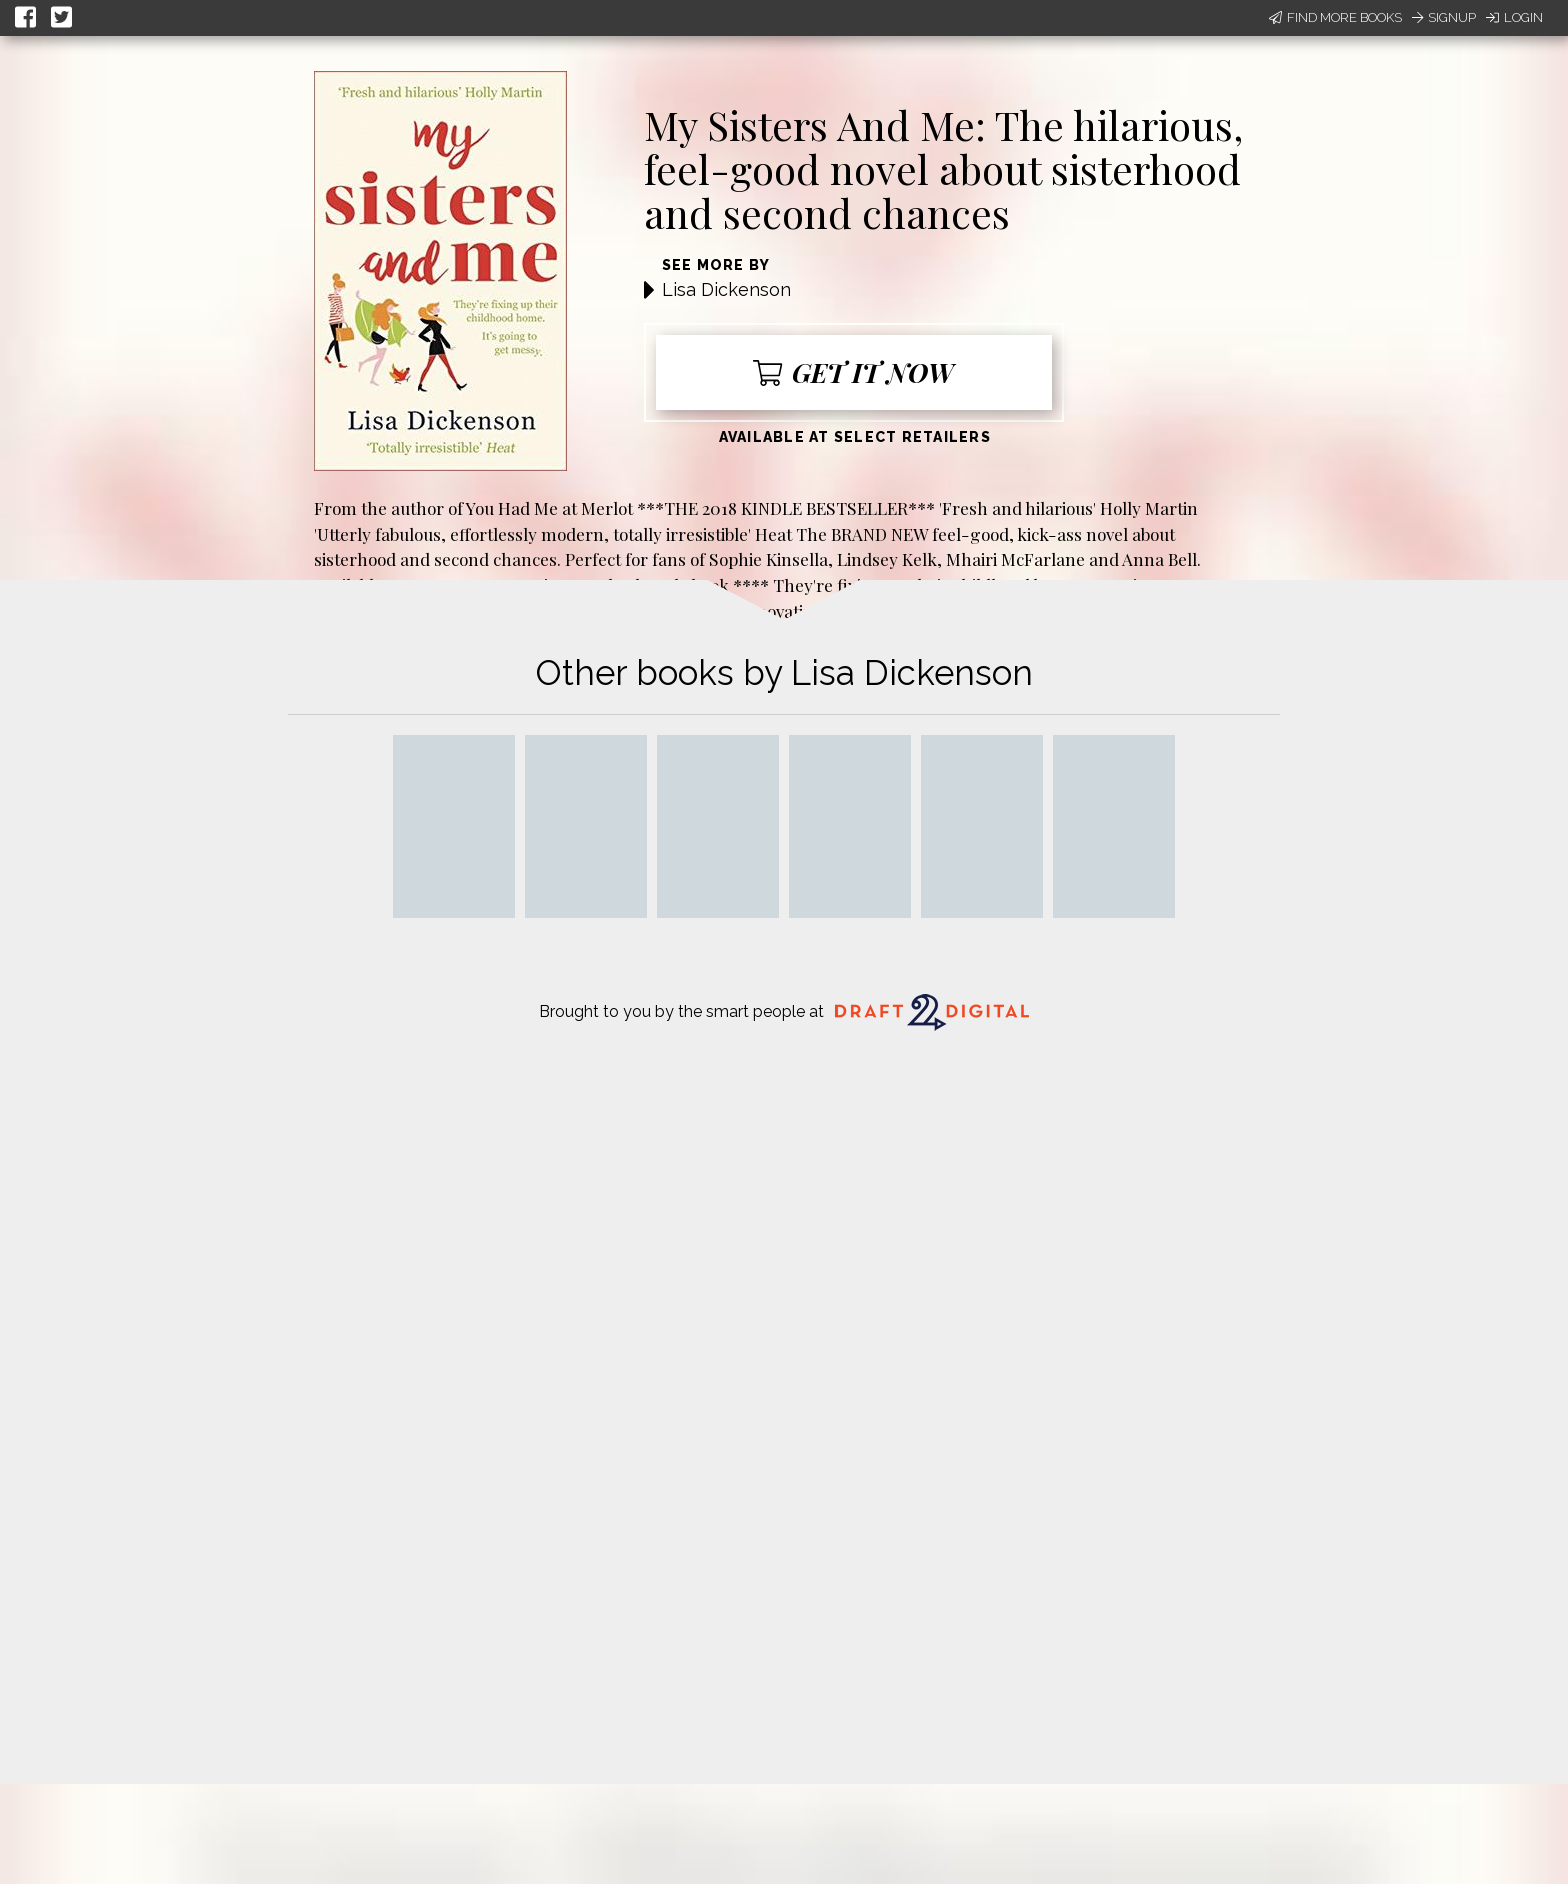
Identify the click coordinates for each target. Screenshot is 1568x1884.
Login (1514, 17)
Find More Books (1335, 17)
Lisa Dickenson (726, 289)
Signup (1444, 17)
